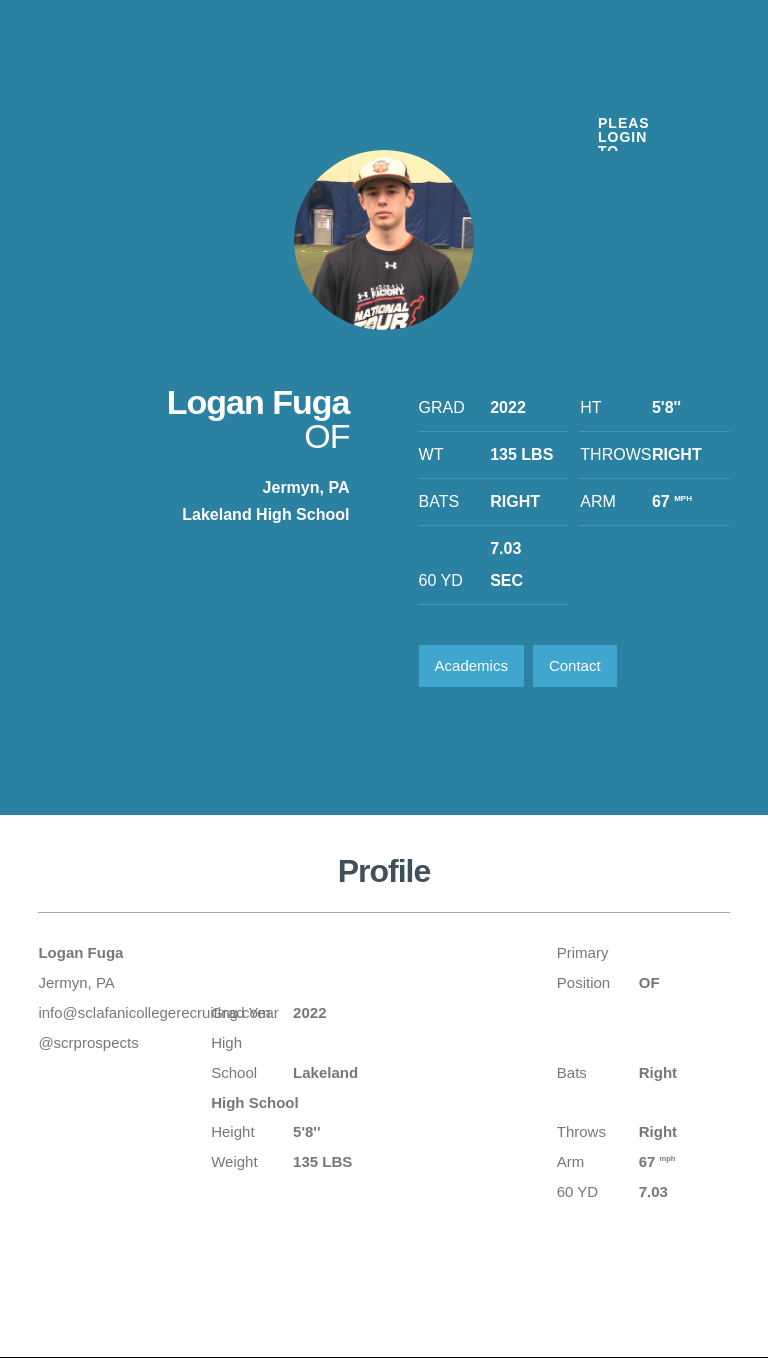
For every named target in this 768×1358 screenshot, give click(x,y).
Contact (575, 665)
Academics (471, 665)
